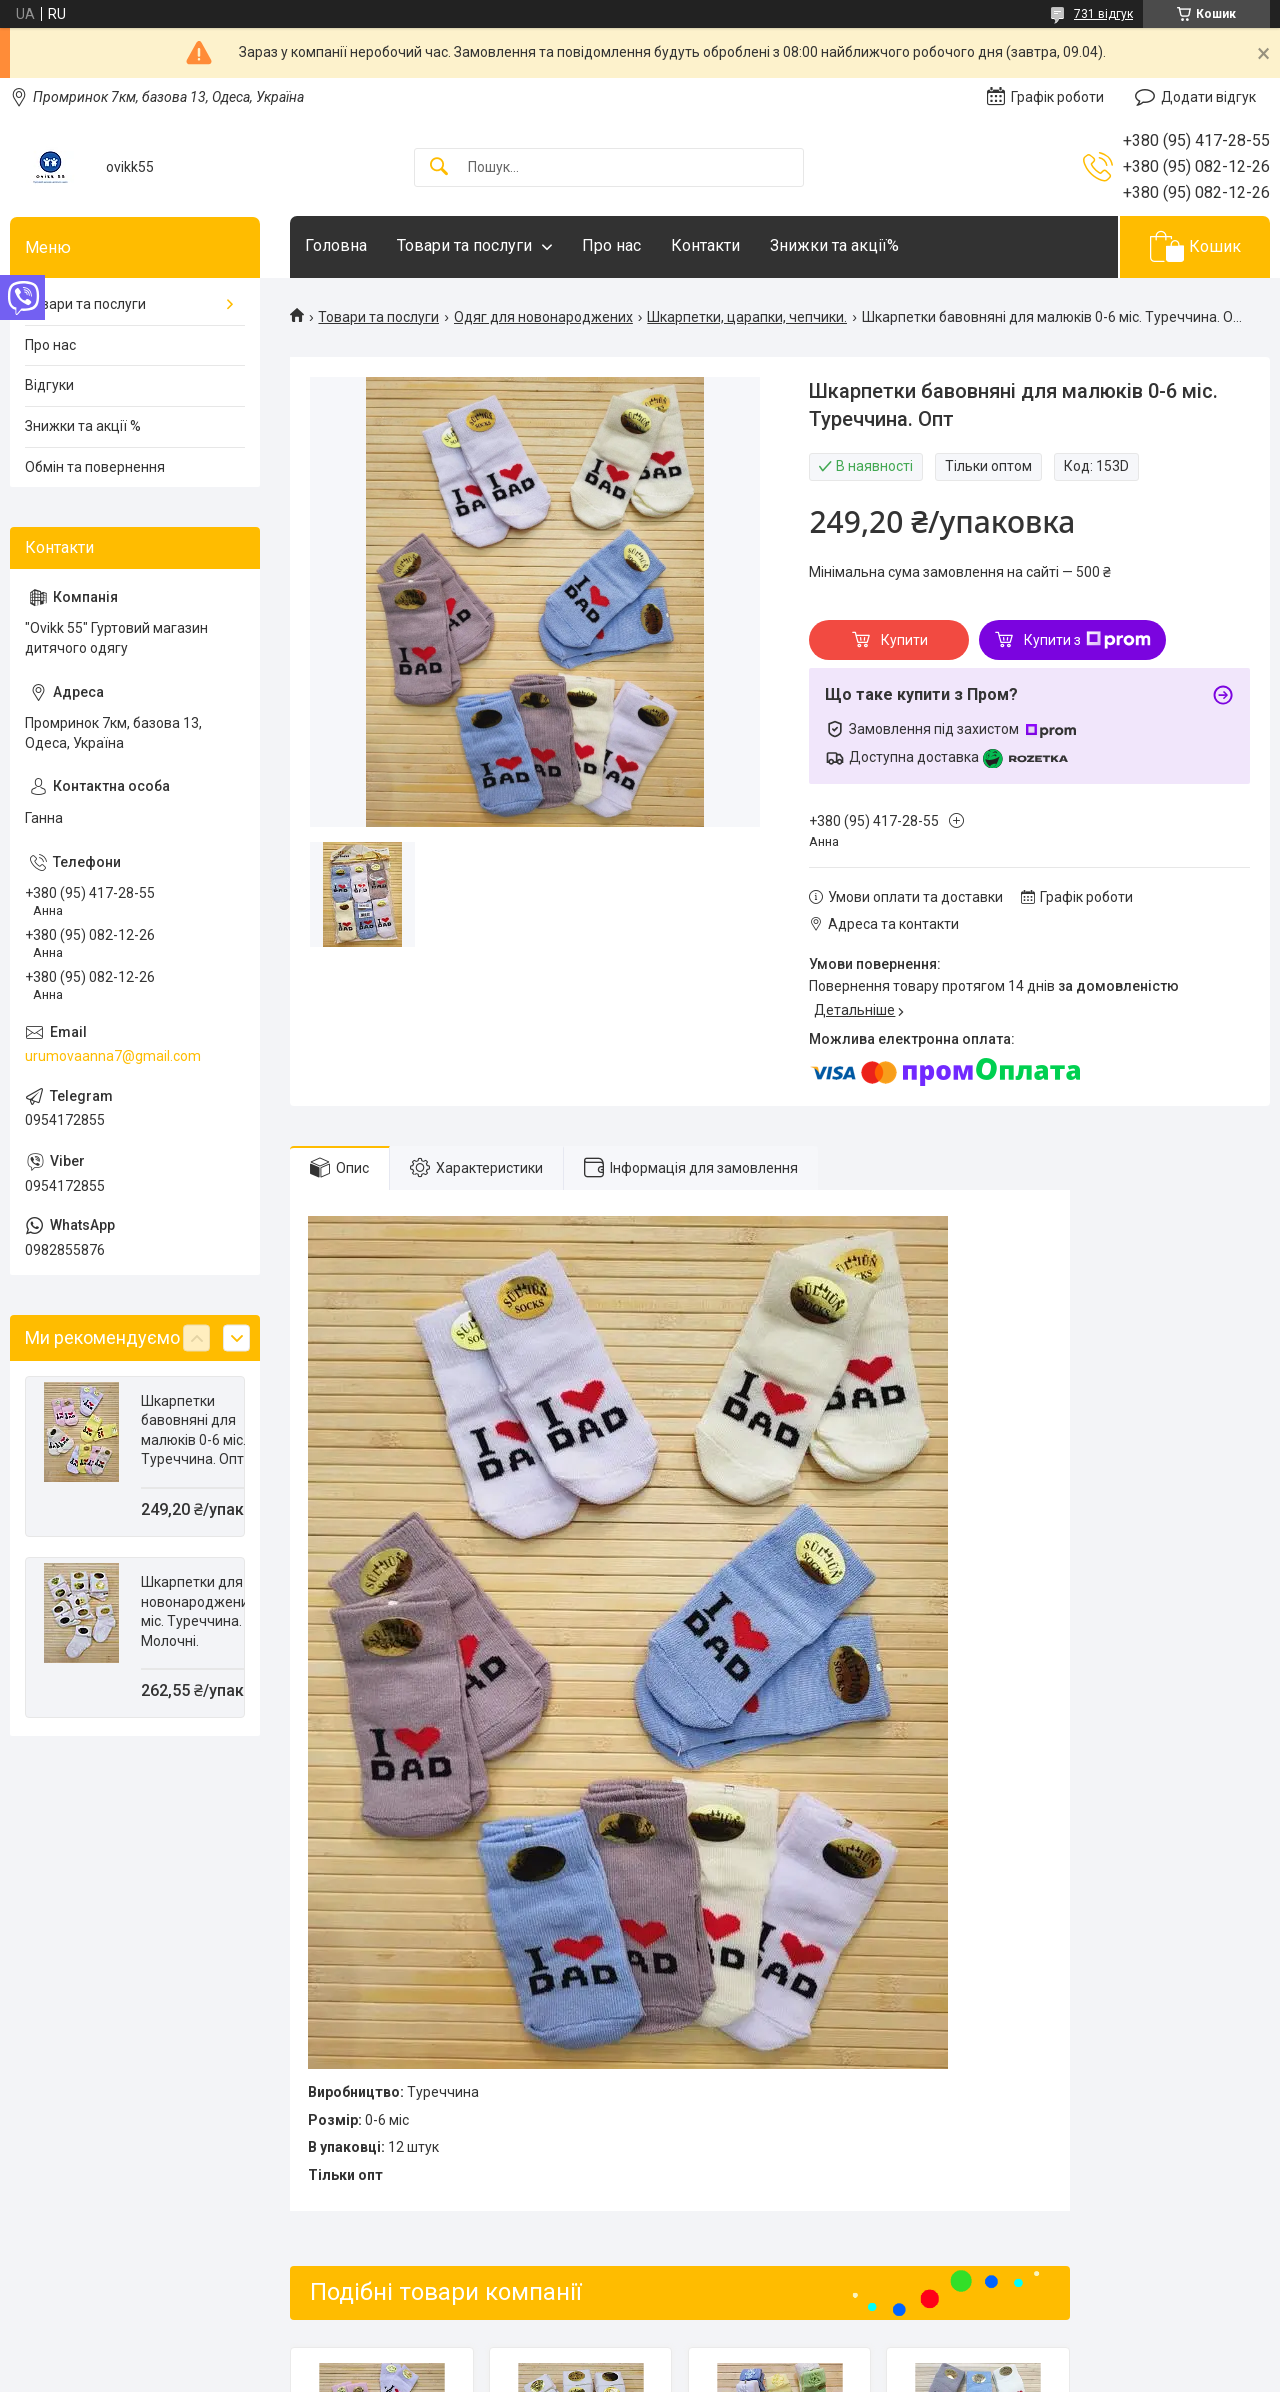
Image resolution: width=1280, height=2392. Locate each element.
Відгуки (49, 385)
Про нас (611, 245)
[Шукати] (439, 167)
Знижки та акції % (83, 426)
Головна (336, 245)
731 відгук (1103, 14)
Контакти (705, 245)
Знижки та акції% (834, 245)
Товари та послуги (464, 245)
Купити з (1087, 640)
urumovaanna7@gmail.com (113, 1056)
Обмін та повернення (95, 467)
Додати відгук (1208, 97)
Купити (904, 640)
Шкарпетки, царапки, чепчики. (747, 317)
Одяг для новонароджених (543, 317)
